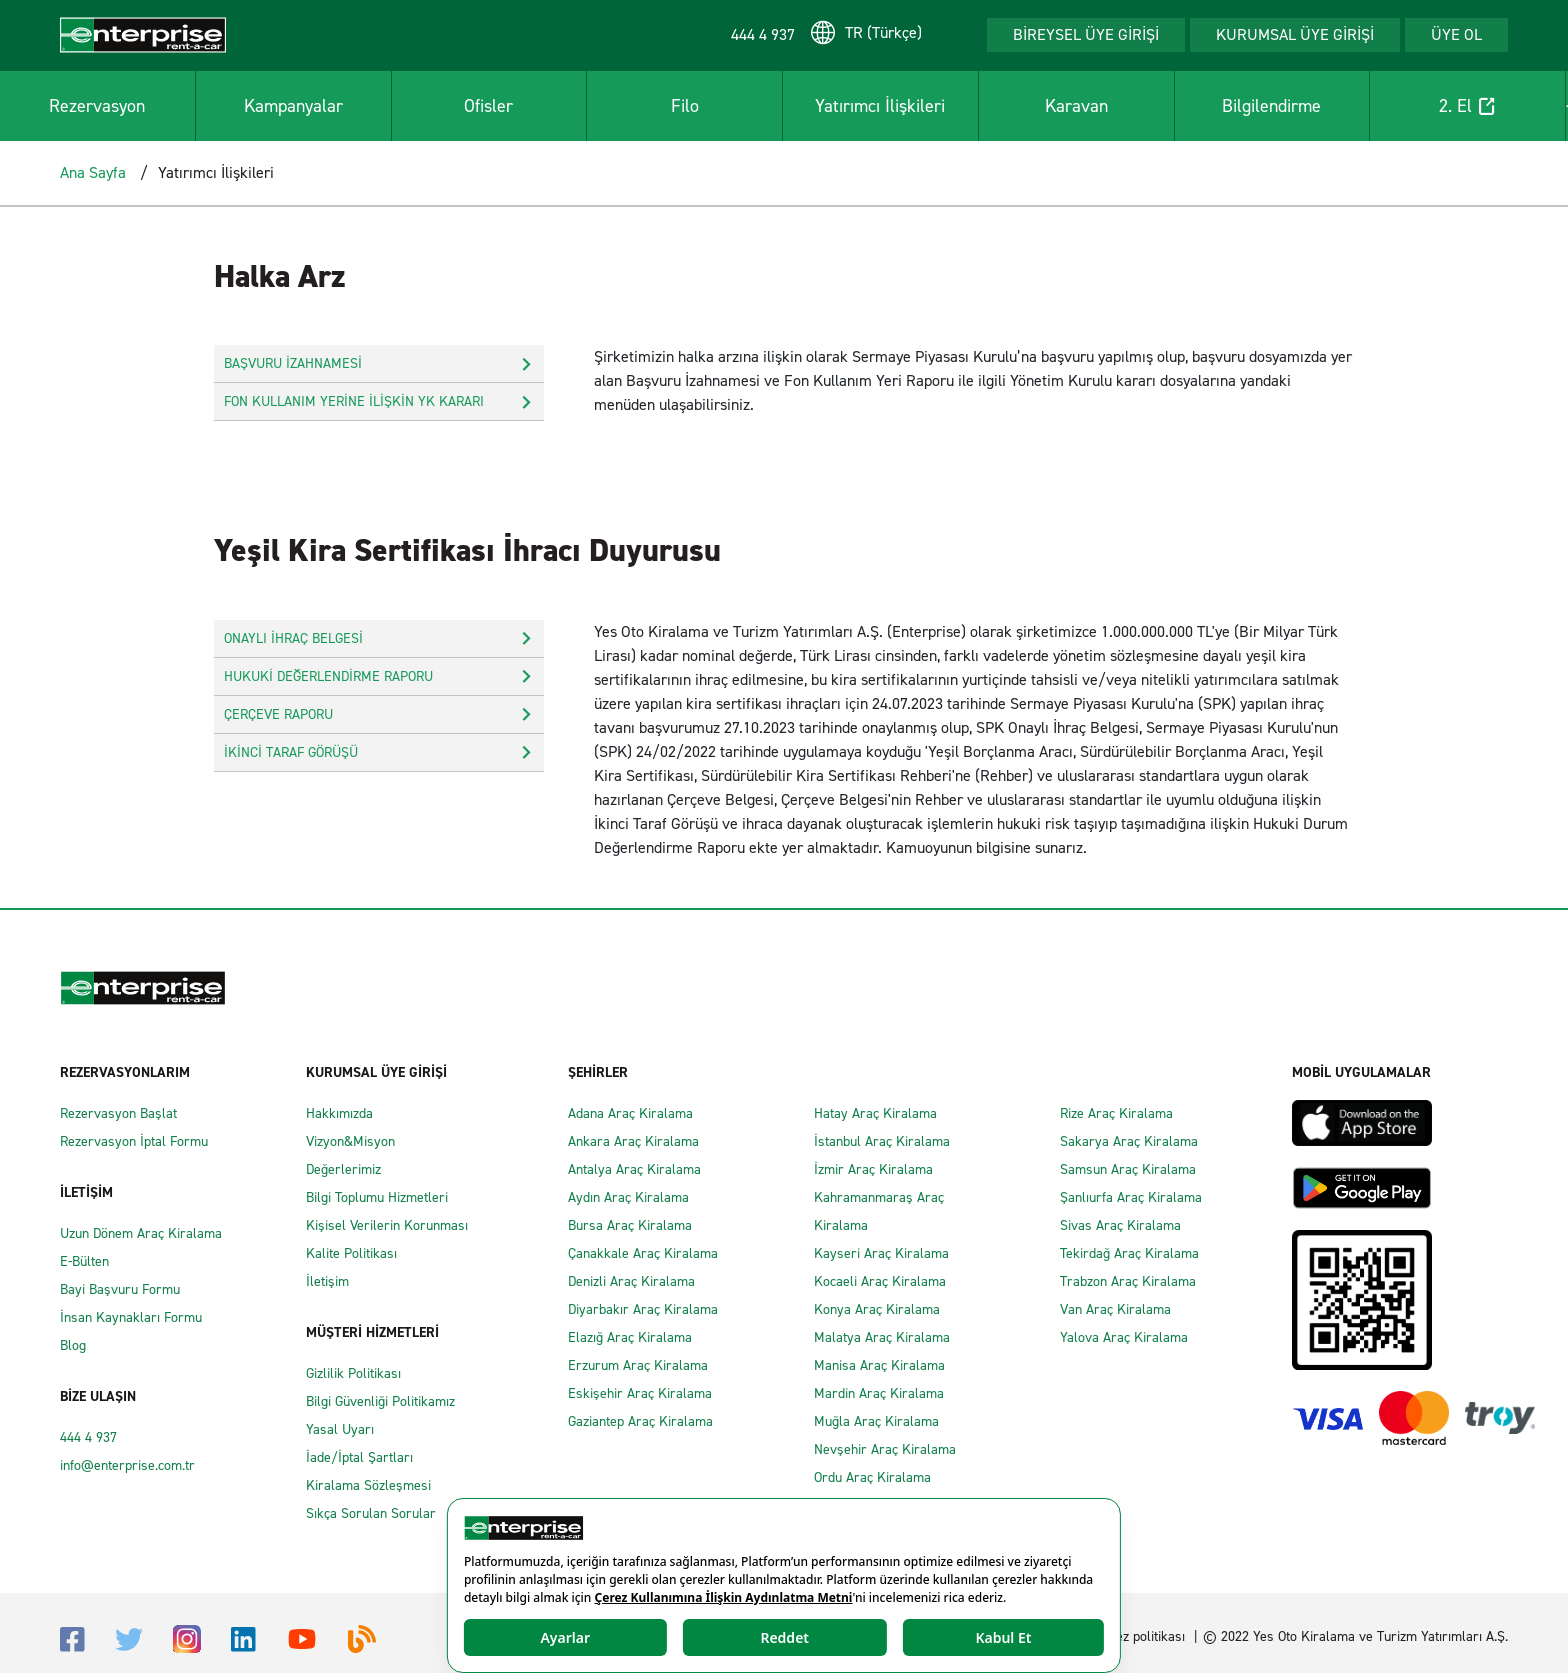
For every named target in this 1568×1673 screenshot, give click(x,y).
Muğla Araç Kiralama (876, 1421)
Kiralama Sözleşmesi (368, 1485)
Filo (685, 106)
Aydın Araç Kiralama (628, 1197)
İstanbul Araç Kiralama (882, 1141)
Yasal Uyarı (340, 1429)
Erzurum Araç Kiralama (638, 1365)
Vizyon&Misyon (350, 1141)
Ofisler (488, 106)
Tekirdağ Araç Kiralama (1129, 1253)
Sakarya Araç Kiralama (1129, 1141)
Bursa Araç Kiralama (630, 1225)
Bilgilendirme (1271, 106)
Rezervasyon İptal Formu (134, 1141)
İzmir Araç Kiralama (873, 1169)
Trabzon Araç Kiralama (1128, 1281)
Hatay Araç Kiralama (875, 1113)
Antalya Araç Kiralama (634, 1169)
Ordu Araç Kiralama (872, 1477)
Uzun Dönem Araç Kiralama (141, 1233)
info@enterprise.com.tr (127, 1465)
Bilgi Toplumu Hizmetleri (377, 1197)
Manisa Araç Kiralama (879, 1365)
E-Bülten (84, 1261)
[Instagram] (187, 1637)
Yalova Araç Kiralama (1124, 1337)
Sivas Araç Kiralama (1120, 1225)
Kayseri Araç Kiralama (881, 1253)
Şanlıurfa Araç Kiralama (1131, 1197)
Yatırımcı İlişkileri (880, 106)
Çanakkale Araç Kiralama (643, 1253)
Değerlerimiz (343, 1169)
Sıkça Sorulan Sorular (371, 1513)
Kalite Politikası (351, 1253)
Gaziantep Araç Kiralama (640, 1421)
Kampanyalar (293, 106)
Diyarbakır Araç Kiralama (643, 1309)
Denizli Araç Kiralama (631, 1281)
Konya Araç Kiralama (877, 1309)
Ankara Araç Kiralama (633, 1141)
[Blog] (362, 1637)
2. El (1467, 106)
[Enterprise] (143, 33)
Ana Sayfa (93, 172)
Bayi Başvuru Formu (120, 1289)
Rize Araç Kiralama (1116, 1113)
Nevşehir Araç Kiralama (885, 1449)
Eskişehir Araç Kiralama (640, 1393)
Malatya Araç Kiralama (882, 1337)
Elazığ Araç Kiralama (630, 1337)
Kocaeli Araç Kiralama (880, 1281)
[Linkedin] (243, 1637)
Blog (73, 1345)
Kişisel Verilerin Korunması (387, 1225)
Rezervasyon (97, 106)
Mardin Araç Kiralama (879, 1393)
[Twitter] (129, 1638)
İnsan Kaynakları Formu (131, 1317)
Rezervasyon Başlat (118, 1113)
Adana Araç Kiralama (630, 1113)
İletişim (327, 1281)
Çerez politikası (1140, 1636)
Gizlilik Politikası (353, 1373)
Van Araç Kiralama (1115, 1309)
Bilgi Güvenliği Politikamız (380, 1401)
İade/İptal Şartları (359, 1457)
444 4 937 (88, 1437)
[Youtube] (302, 1637)
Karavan (1076, 106)
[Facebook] (72, 1637)
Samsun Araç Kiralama (1128, 1169)
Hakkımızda (339, 1113)
